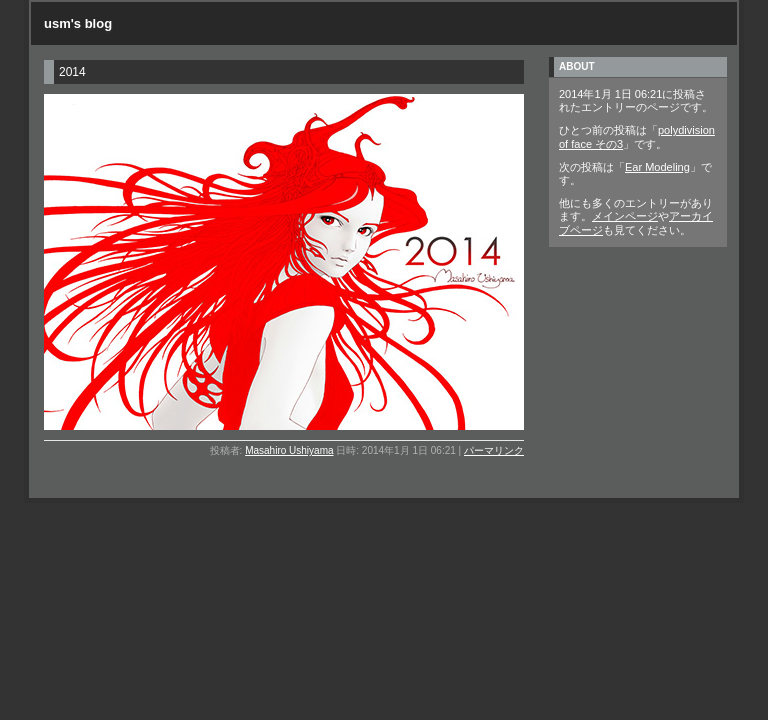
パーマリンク (494, 450)
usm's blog (78, 23)
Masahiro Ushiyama (289, 450)
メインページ (625, 216)
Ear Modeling (657, 167)
